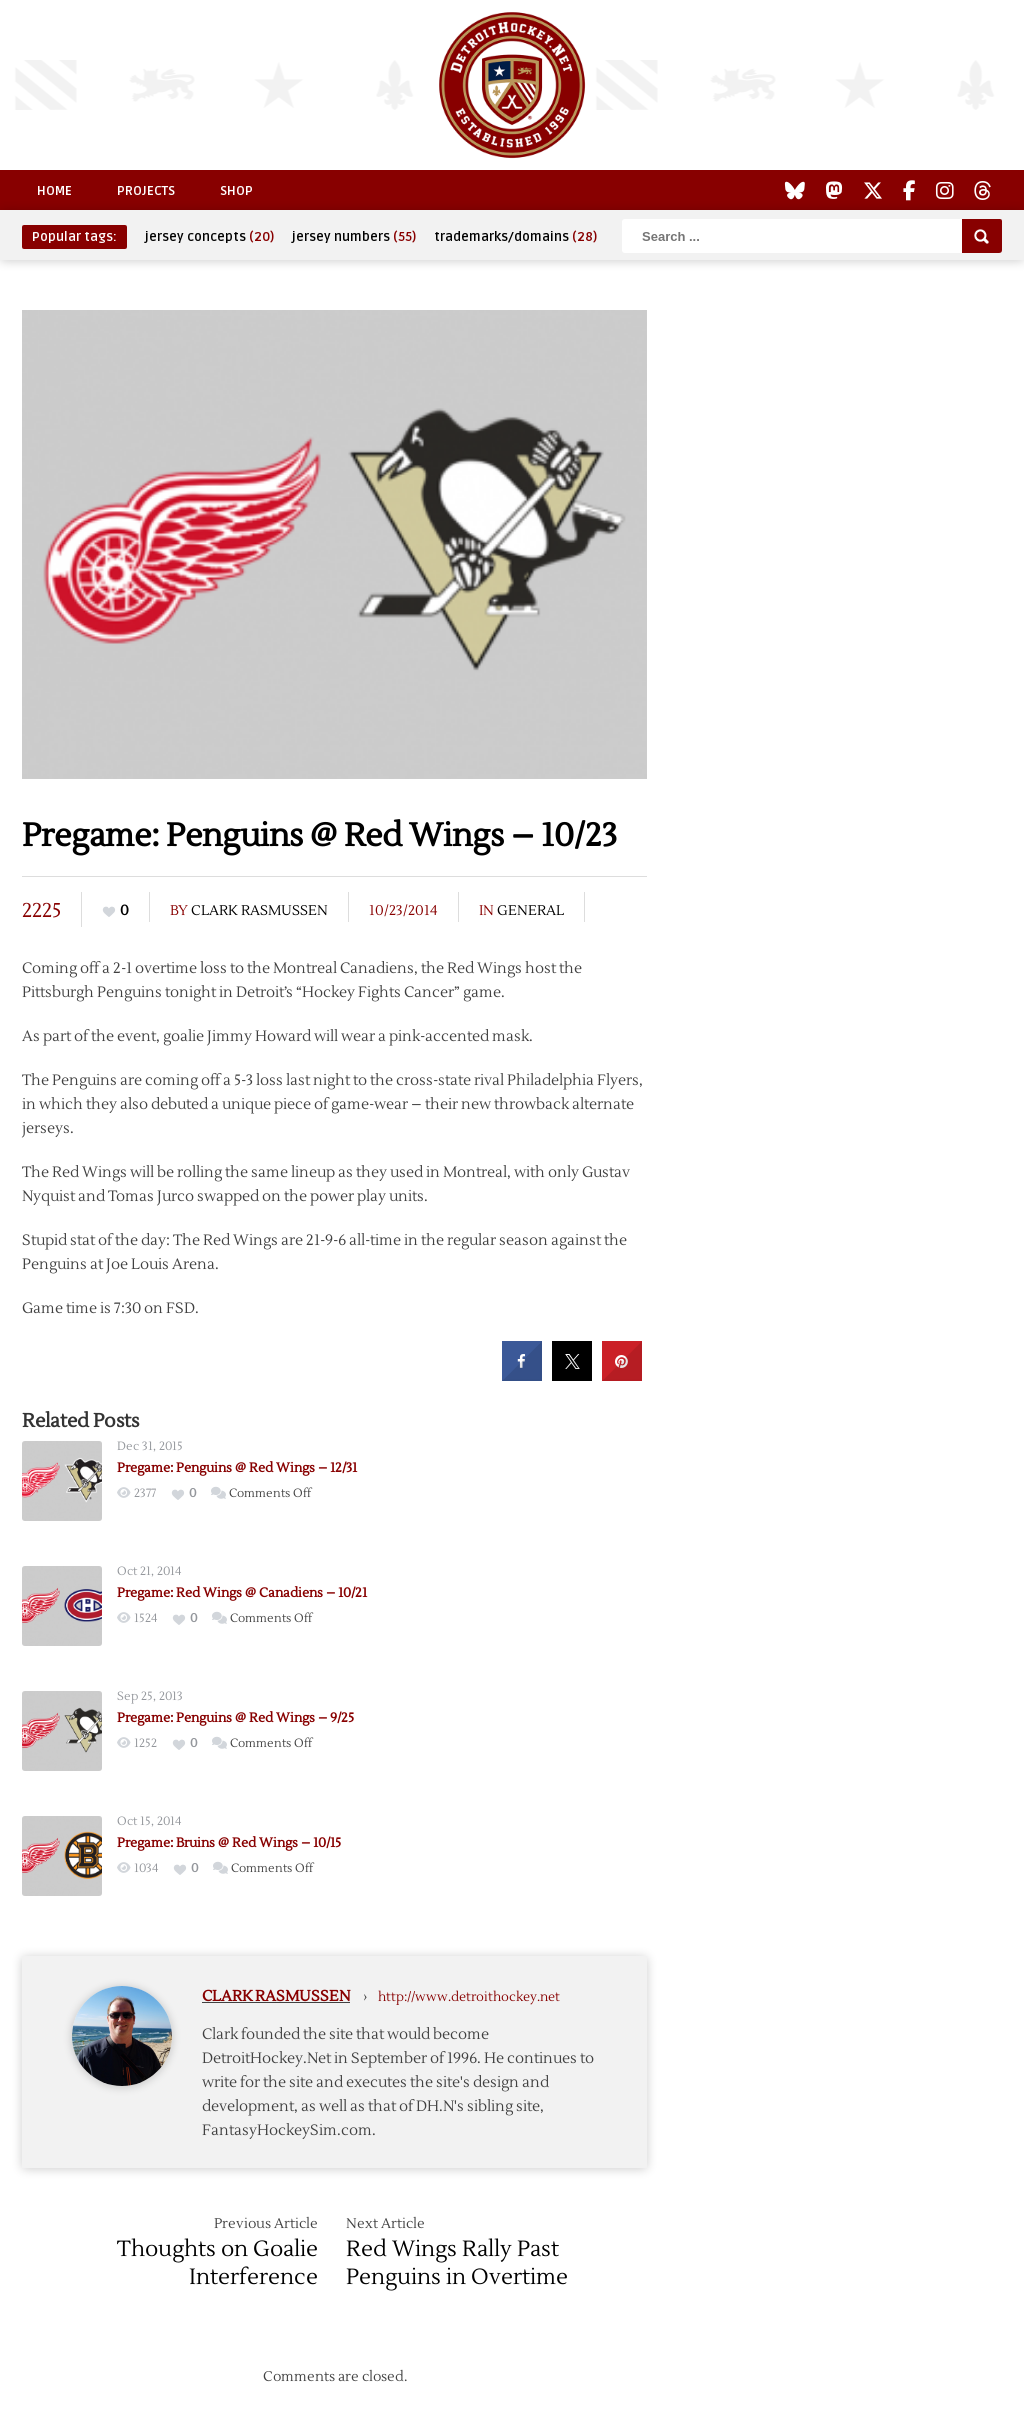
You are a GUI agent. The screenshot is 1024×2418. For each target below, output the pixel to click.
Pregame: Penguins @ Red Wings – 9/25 (235, 1718)
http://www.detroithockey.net (469, 1997)
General (530, 911)
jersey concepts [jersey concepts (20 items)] (209, 237)
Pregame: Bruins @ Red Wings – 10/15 (229, 1843)
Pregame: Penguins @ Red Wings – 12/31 (237, 1468)
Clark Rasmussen (259, 911)
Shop (236, 191)
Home (54, 191)
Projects (146, 191)
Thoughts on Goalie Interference (217, 2263)
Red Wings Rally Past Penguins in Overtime (457, 2263)
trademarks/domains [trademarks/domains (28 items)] (515, 237)
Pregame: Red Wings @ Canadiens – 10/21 (242, 1593)
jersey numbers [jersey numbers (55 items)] (354, 237)
